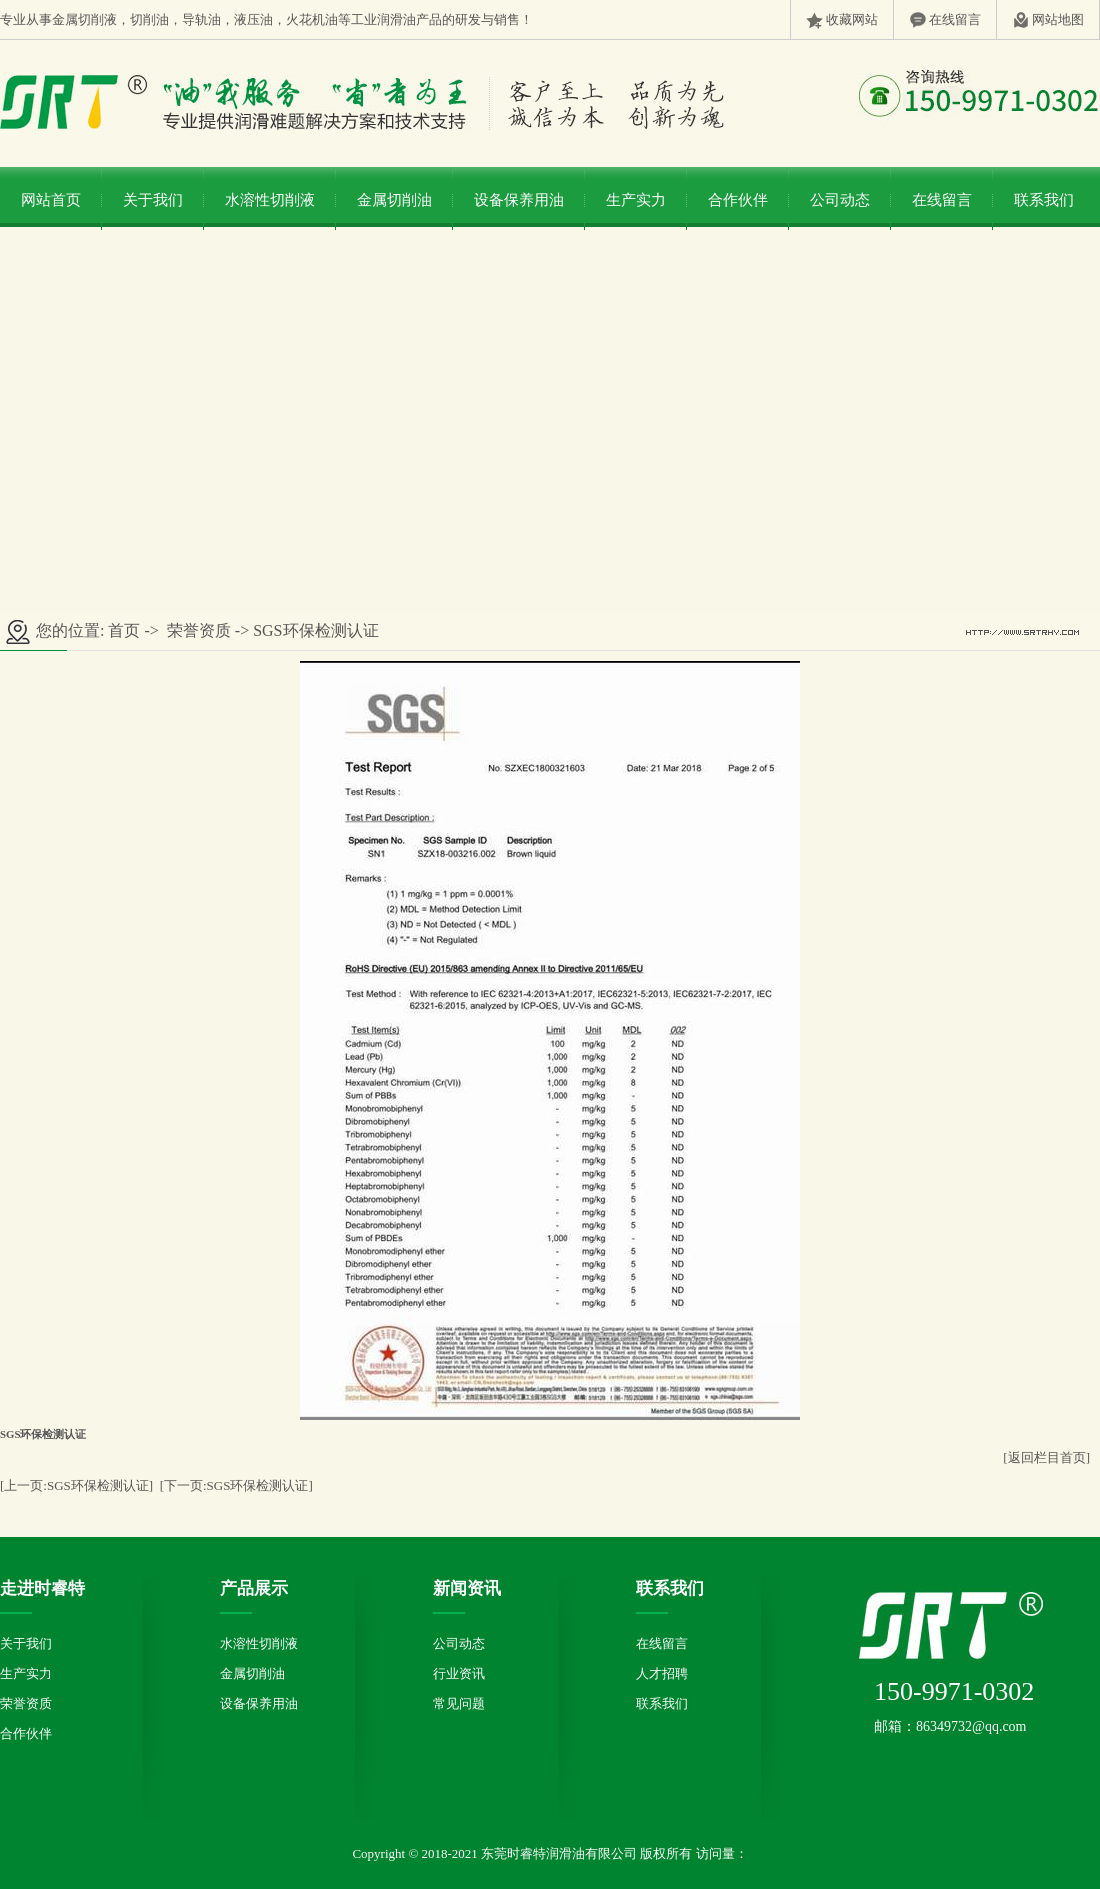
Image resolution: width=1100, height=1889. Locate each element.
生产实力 (636, 200)
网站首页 (51, 200)
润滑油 (396, 19)
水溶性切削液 (270, 200)
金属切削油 (394, 200)
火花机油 (312, 19)
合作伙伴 (738, 200)
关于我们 (153, 200)
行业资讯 (459, 1673)
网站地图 (1058, 19)
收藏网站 (852, 19)
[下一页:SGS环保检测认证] (236, 1485)
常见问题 (459, 1703)
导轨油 (201, 19)
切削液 (97, 19)
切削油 (149, 19)
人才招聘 (662, 1673)
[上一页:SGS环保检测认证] (76, 1485)
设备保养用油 (519, 200)
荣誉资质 (199, 630)
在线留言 (955, 19)
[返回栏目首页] (1046, 1457)
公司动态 (840, 200)
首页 (124, 630)
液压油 (253, 19)
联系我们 (1044, 200)
